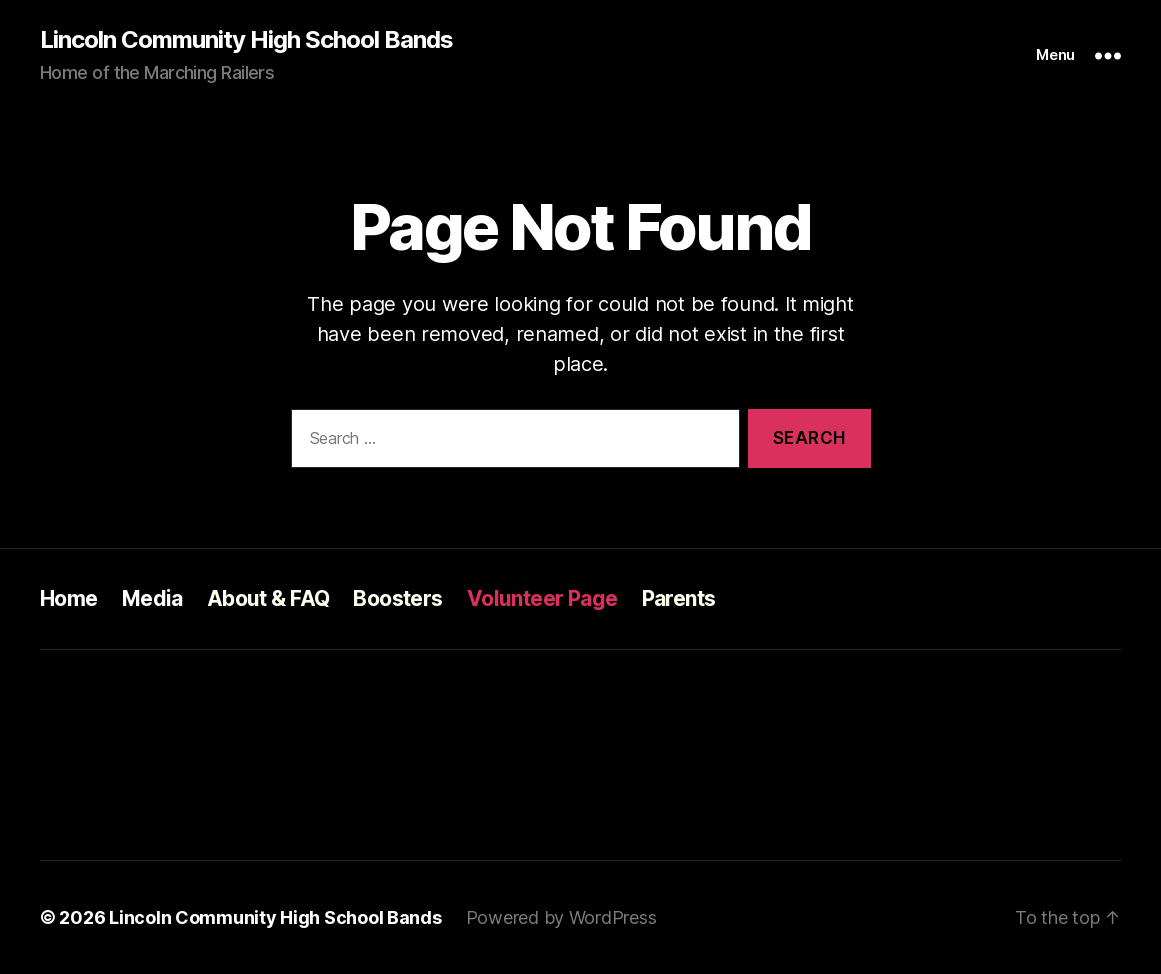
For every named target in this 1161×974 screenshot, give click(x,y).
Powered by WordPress (561, 917)
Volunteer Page (542, 598)
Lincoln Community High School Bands (246, 40)
